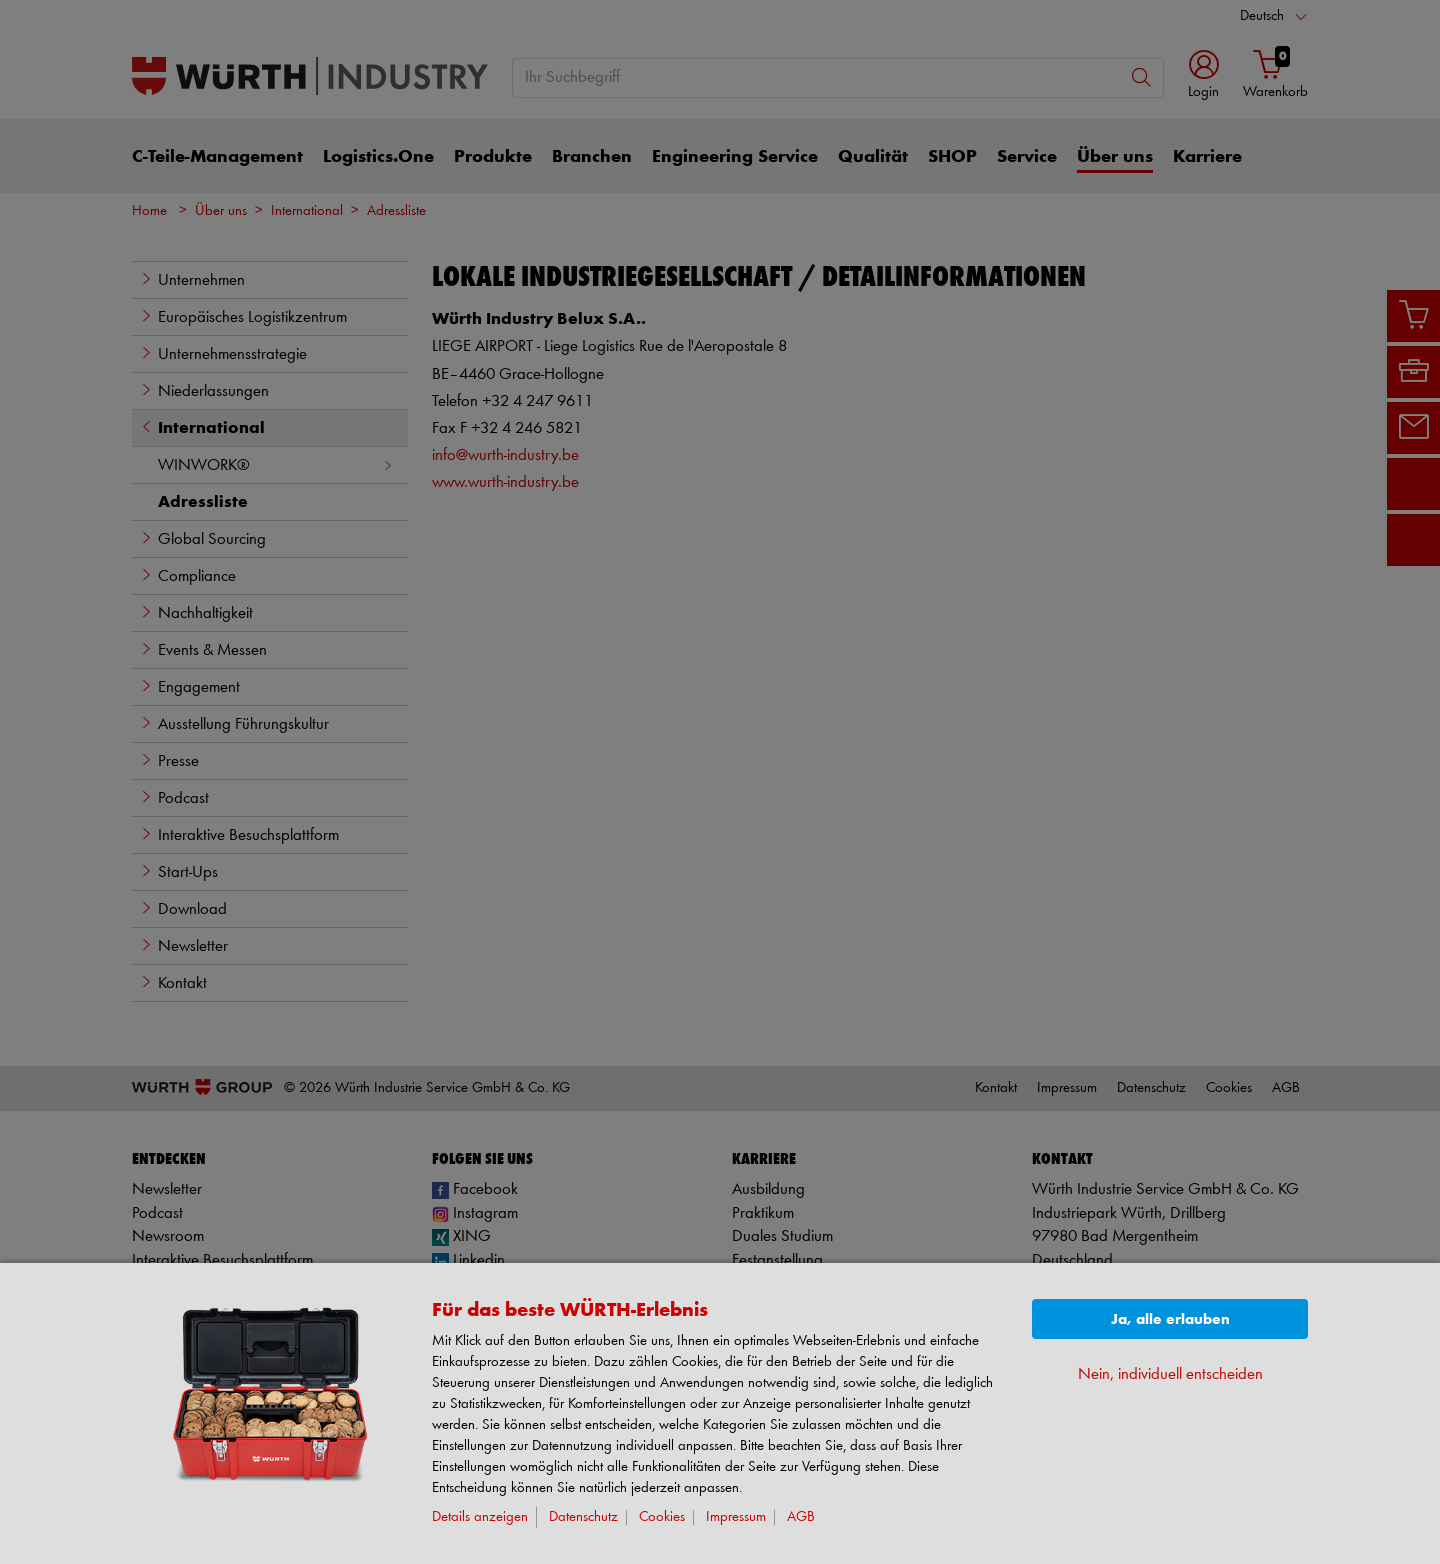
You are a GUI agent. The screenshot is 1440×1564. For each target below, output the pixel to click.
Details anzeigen (480, 1517)
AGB (801, 1517)
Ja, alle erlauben (1170, 1319)
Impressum (736, 1517)
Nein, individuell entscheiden (1170, 1374)
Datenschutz (583, 1517)
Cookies (662, 1517)
